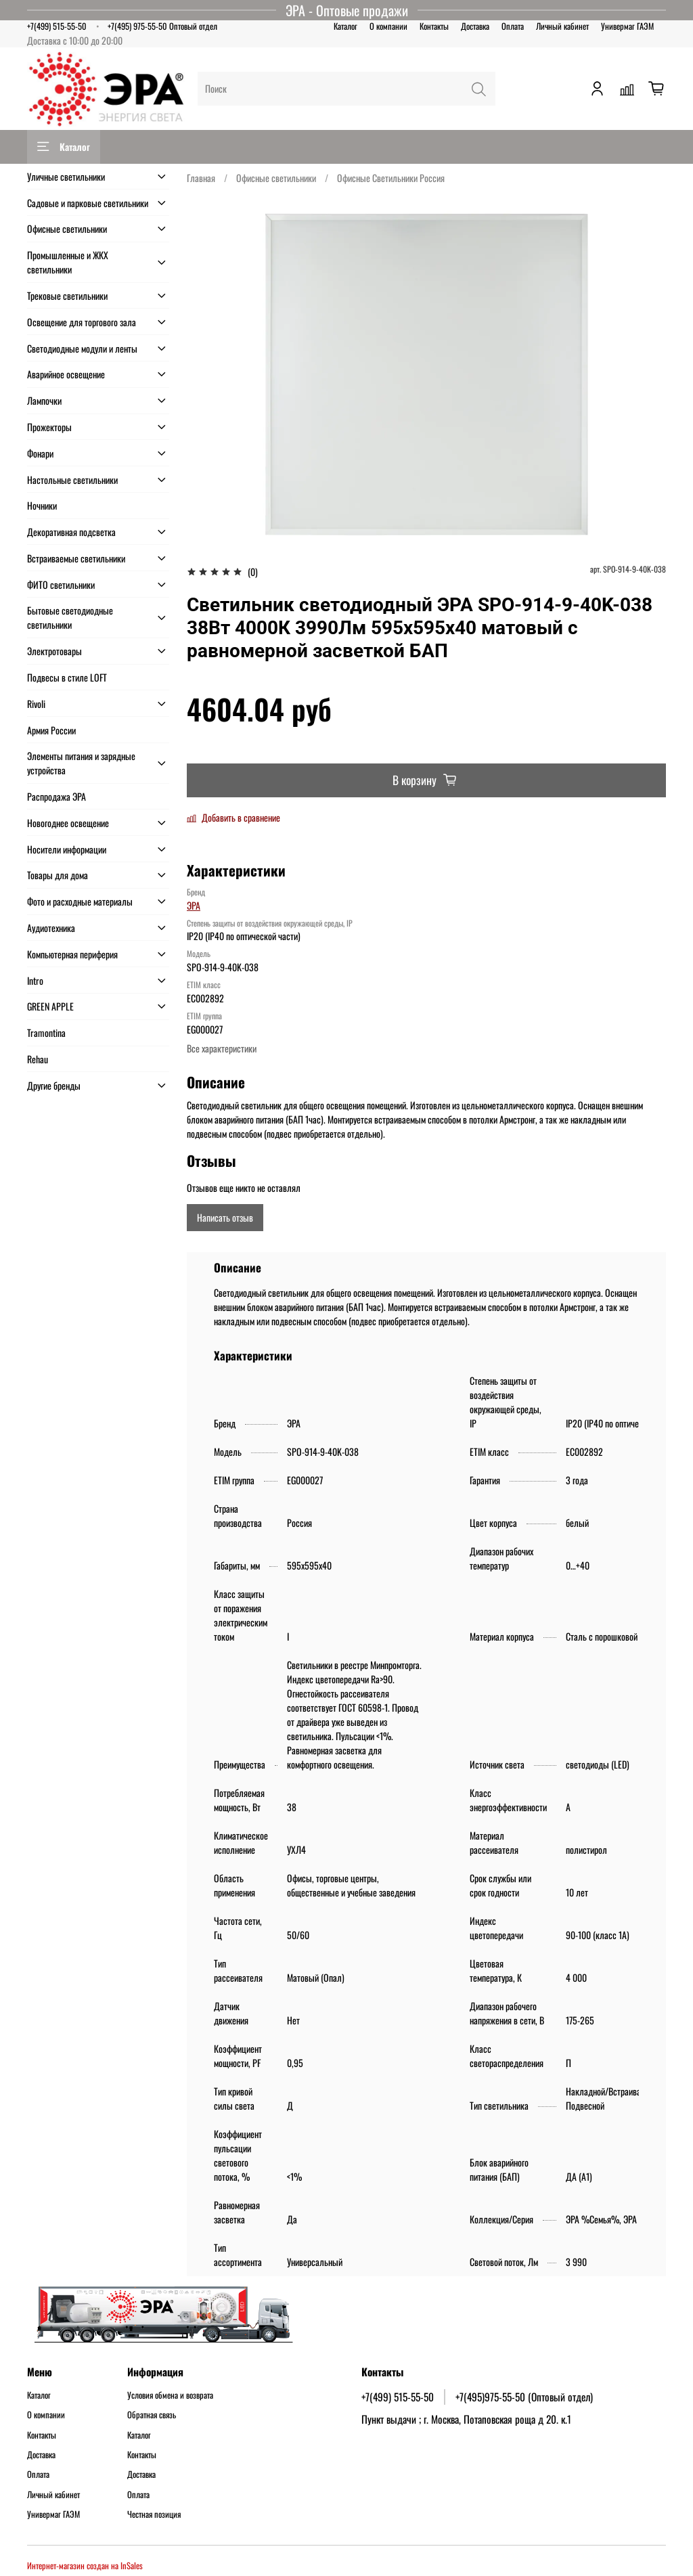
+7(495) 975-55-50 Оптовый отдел (162, 26)
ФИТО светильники (61, 584)
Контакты (434, 26)
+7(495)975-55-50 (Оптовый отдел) (524, 2396)
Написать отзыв (225, 1217)
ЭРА (193, 905)
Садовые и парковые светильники (87, 203)
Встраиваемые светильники (76, 558)
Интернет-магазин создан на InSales (85, 2565)
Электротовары (54, 651)
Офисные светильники (276, 178)
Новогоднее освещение (68, 823)
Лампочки (44, 400)
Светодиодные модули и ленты (82, 348)
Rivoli (36, 703)
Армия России (51, 730)
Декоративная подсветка (71, 532)
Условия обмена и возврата (170, 2395)
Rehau (37, 1059)
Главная (201, 178)
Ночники (42, 505)
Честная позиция (154, 2514)
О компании (388, 26)
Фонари (40, 453)
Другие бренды (54, 1085)
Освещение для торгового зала (81, 322)
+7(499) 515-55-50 (57, 26)
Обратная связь (151, 2415)
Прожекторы (49, 427)
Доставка (475, 26)
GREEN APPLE (50, 1006)
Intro (35, 980)
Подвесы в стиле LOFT (67, 677)
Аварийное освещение (66, 374)
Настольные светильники (72, 479)
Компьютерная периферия (72, 954)
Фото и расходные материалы (80, 901)
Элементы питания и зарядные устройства (81, 763)
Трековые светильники (67, 295)
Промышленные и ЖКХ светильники (67, 262)
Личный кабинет (562, 26)
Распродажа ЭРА (56, 796)
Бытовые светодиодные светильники (70, 617)
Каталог (345, 26)
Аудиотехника (51, 927)
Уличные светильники (66, 176)
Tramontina (46, 1032)
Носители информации (66, 849)
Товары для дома (57, 875)
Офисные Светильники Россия (391, 178)
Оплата (512, 26)
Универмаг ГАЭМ (627, 26)
